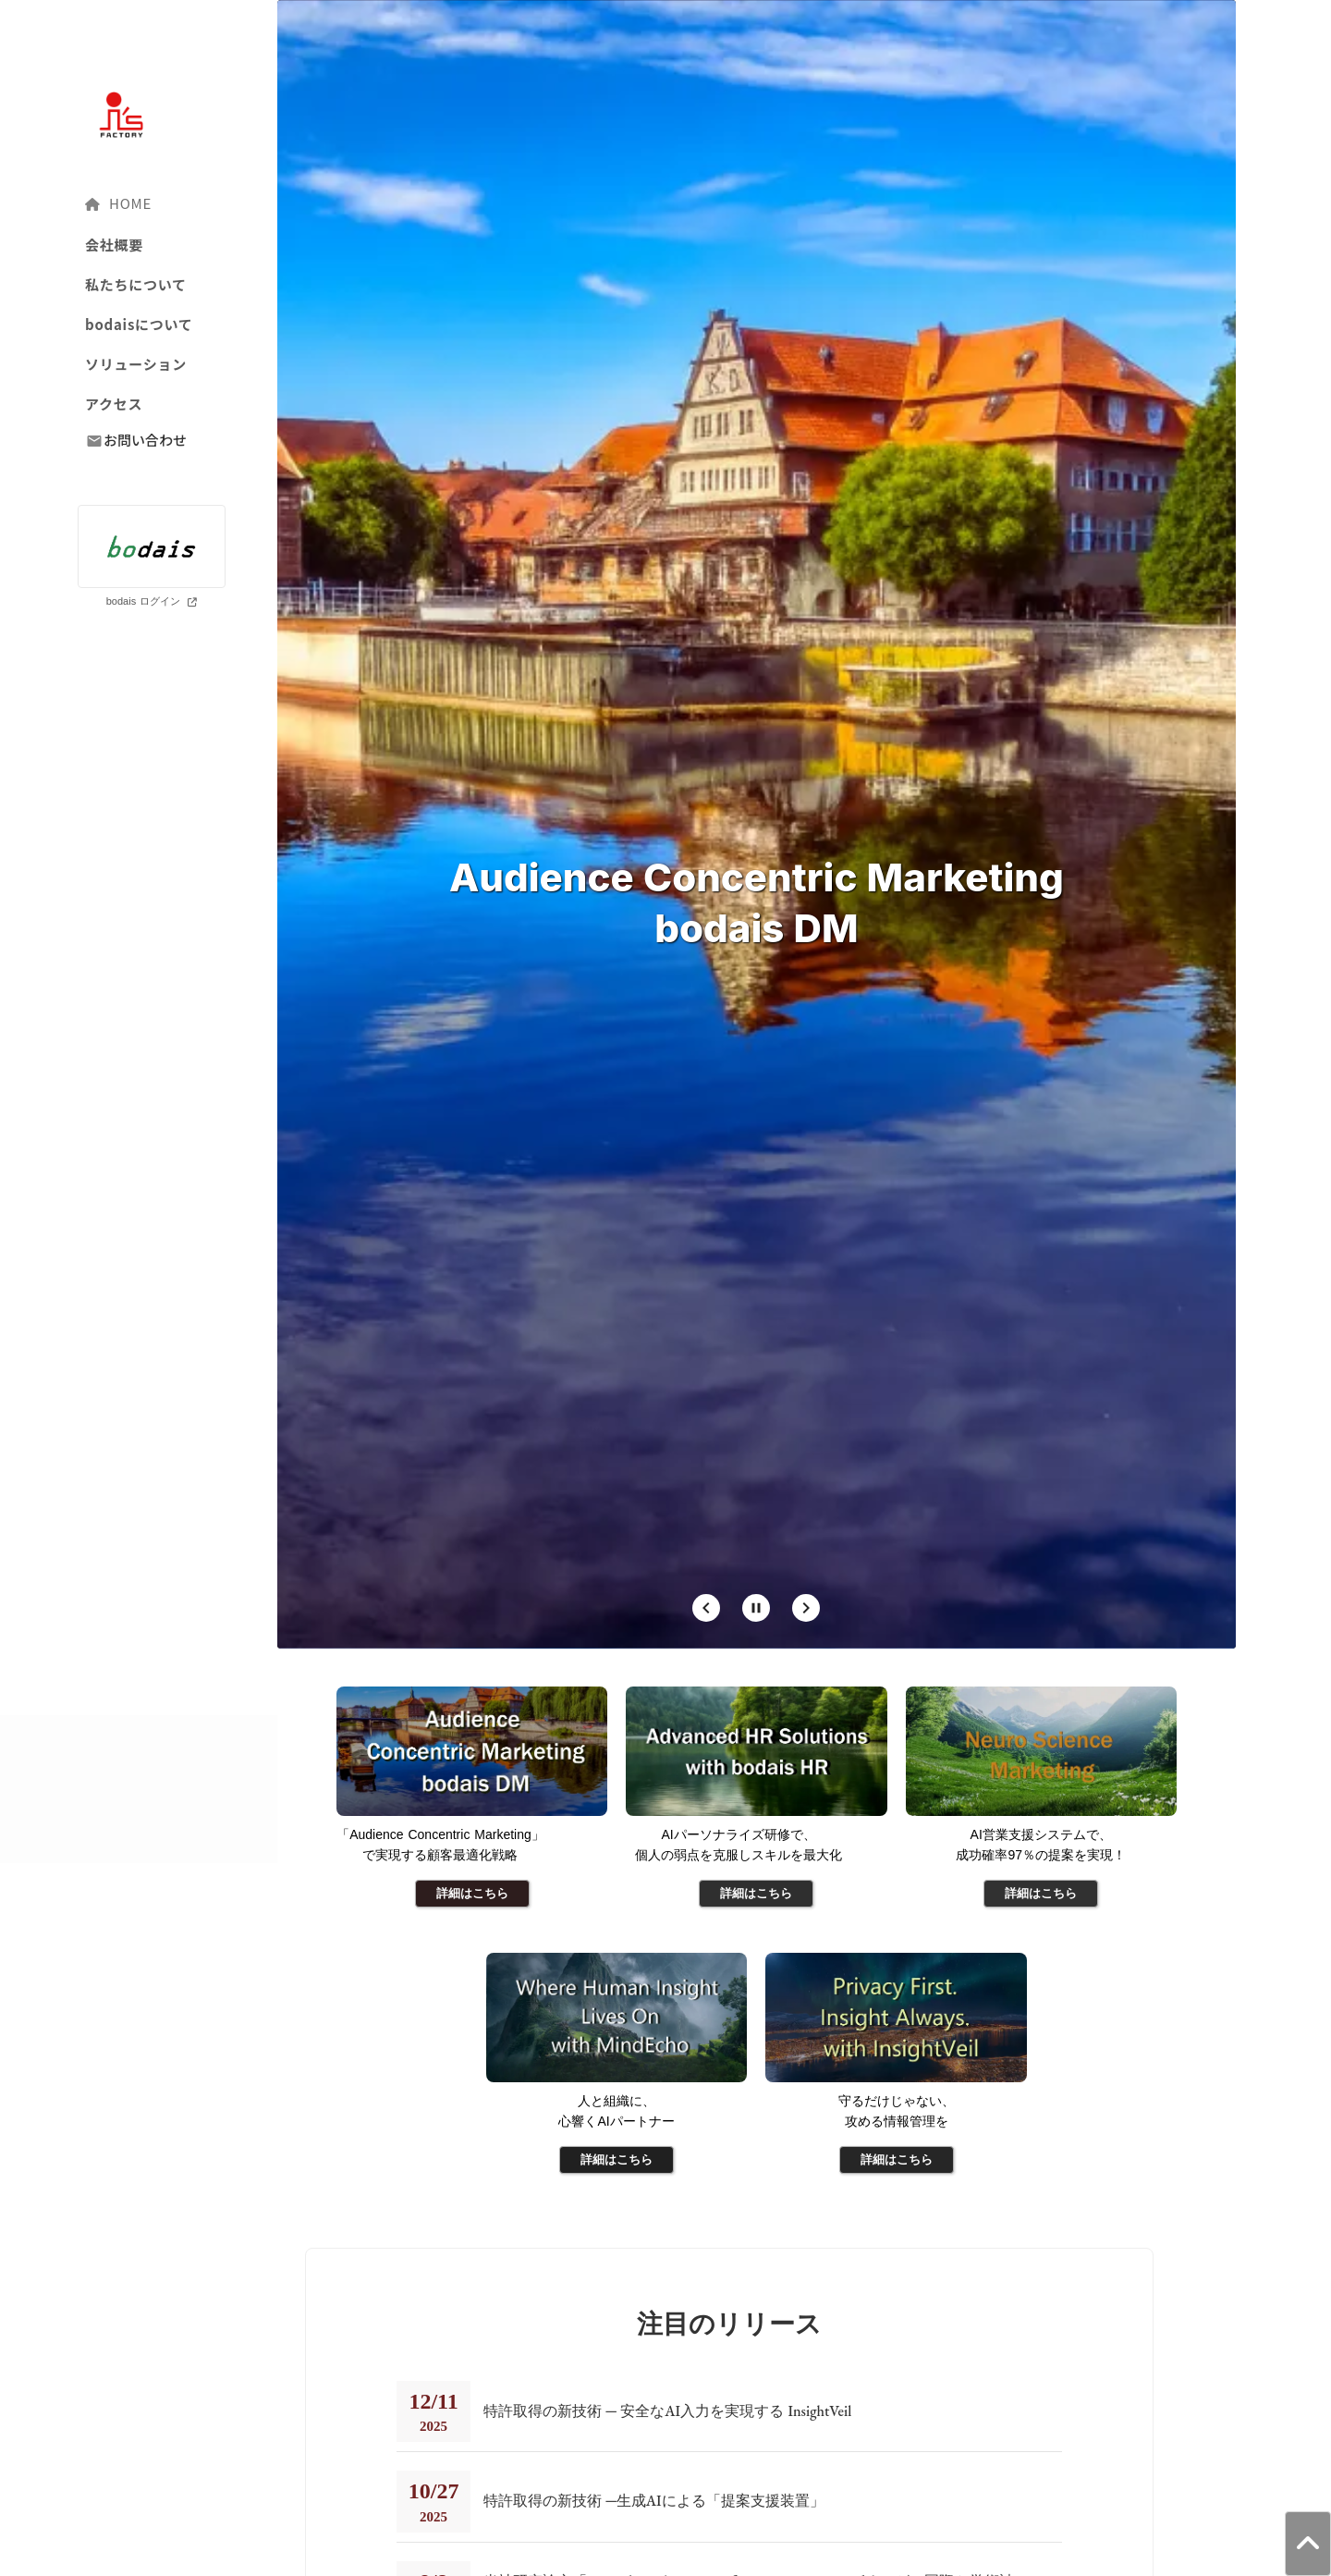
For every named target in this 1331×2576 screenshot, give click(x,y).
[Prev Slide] (706, 1608)
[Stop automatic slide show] (756, 1608)
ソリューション (136, 364)
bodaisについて (139, 324)
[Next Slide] (806, 1608)
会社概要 (114, 244)
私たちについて (136, 284)
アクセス (113, 403)
